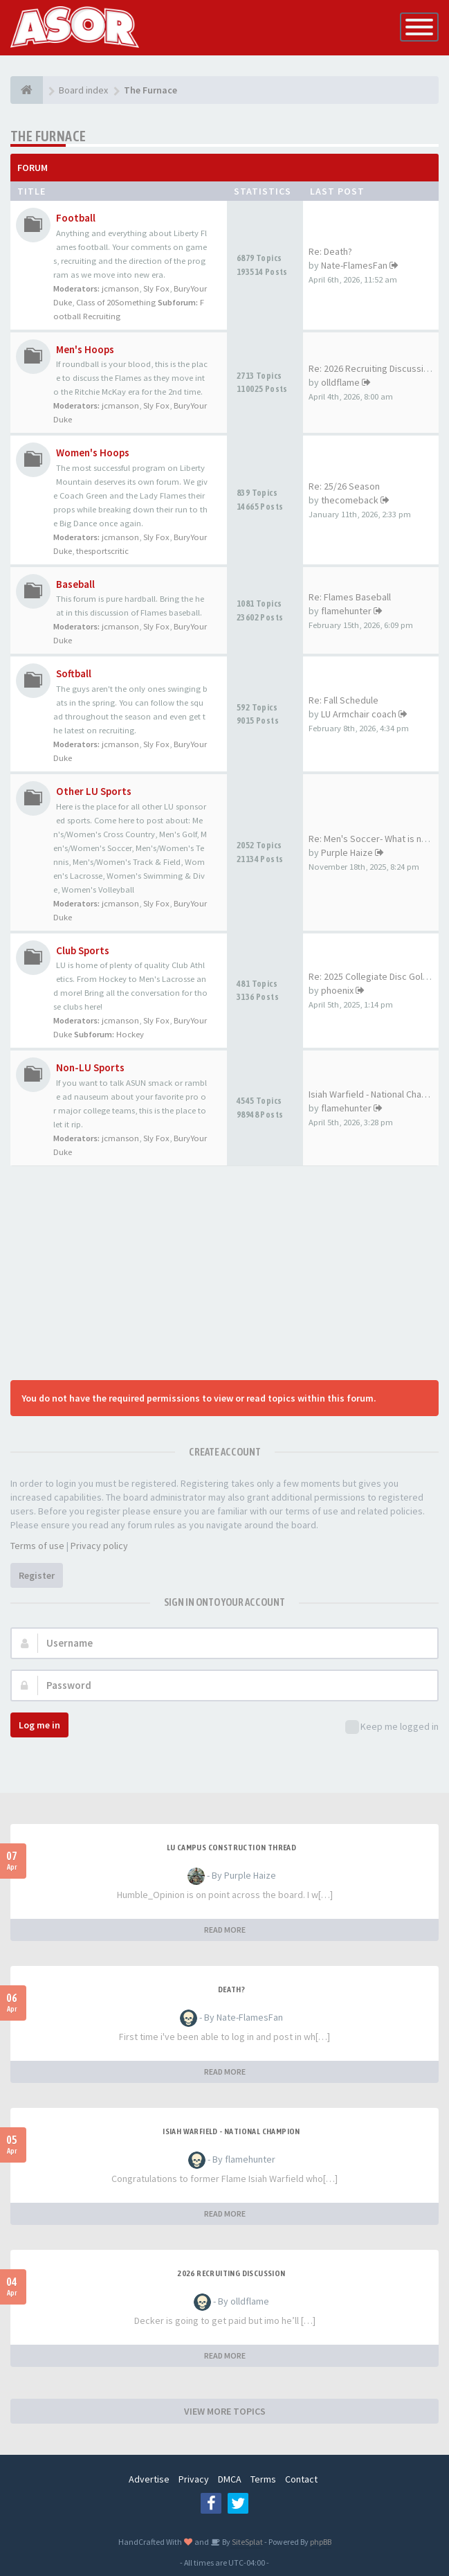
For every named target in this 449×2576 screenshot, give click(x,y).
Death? (231, 1989)
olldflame (340, 382)
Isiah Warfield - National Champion (231, 2131)
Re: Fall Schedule (343, 700)
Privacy (193, 2479)
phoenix (337, 990)
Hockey (130, 1034)
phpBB (320, 2542)
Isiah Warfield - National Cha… (369, 1094)
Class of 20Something (116, 302)
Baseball (75, 584)
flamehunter (346, 611)
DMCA (229, 2479)
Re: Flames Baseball (350, 597)
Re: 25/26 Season (344, 486)
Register (37, 1575)
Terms (263, 2479)
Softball (73, 673)
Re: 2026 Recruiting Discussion (371, 368)
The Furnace (48, 136)
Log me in (39, 1725)
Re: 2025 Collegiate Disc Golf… (371, 976)
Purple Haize (347, 852)
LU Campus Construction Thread (232, 1847)
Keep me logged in (392, 1727)
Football (75, 217)
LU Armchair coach (358, 714)
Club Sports (82, 950)
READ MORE (225, 1929)
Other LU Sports (93, 791)
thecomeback (349, 500)
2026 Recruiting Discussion (231, 2273)
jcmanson (120, 288)
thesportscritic (102, 551)
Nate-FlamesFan (354, 265)
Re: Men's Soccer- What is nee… (375, 838)
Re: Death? (330, 251)
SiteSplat (246, 2542)
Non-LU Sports (90, 1067)
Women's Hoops (92, 452)
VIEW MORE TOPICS (225, 2411)
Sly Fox (156, 288)
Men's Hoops (85, 349)
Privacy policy (99, 1545)
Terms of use (37, 1545)
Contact (301, 2479)
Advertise (149, 2479)
